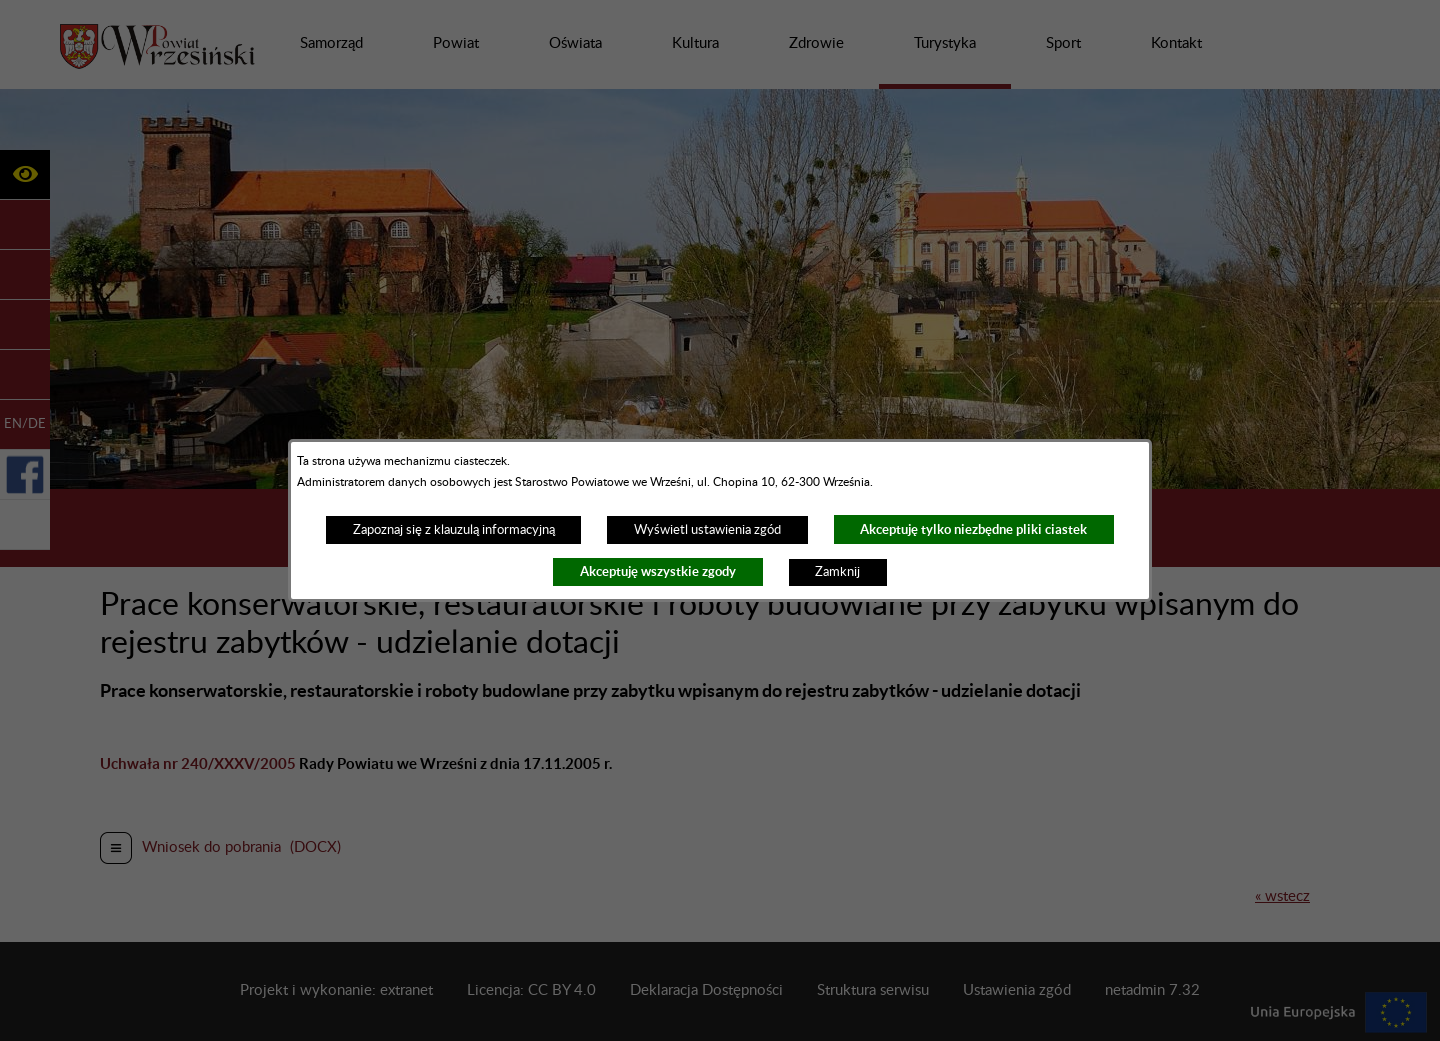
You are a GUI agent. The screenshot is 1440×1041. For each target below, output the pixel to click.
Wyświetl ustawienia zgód (707, 530)
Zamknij (837, 572)
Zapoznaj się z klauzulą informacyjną (454, 530)
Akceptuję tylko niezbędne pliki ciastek (973, 529)
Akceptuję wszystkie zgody (658, 571)
